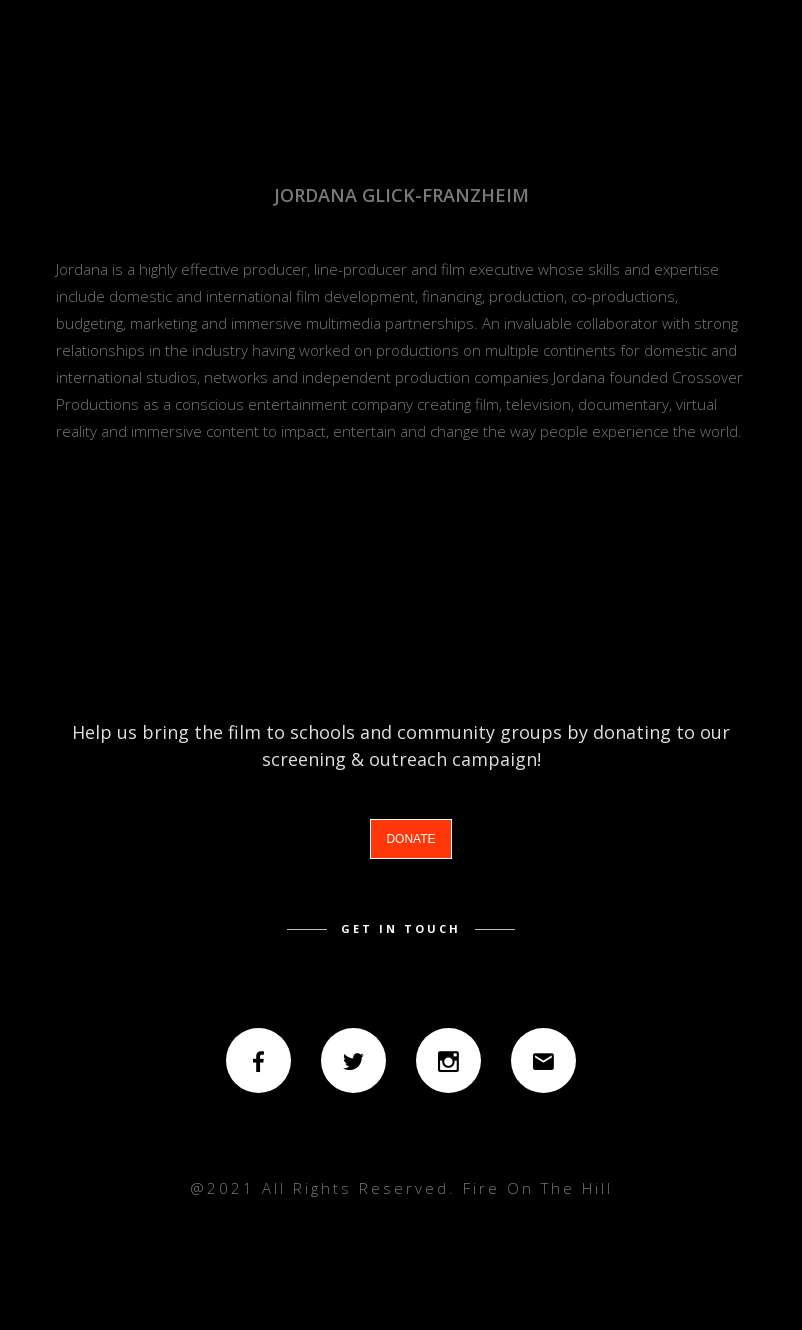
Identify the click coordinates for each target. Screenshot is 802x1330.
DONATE (410, 839)
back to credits (401, 561)
